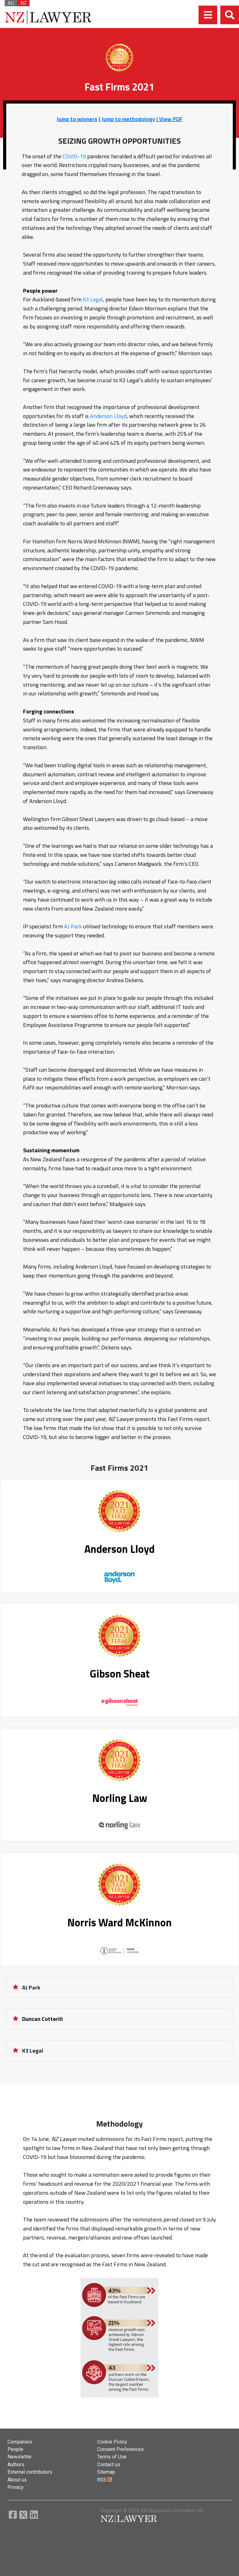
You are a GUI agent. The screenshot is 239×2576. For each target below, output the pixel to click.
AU (11, 3)
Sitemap (106, 2472)
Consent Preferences (120, 2449)
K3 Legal (93, 299)
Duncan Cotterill (42, 2019)
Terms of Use (112, 2457)
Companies (19, 2442)
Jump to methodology (127, 119)
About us (17, 2480)
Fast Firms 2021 (119, 1468)
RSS (104, 2480)
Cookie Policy (112, 2442)
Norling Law (119, 1798)
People (15, 2449)
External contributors (29, 2472)
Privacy (15, 2487)
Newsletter (19, 2457)
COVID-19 (74, 156)
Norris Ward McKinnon (119, 1922)
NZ (23, 3)
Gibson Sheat (120, 1673)
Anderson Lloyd (108, 416)
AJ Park (73, 926)
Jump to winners (77, 119)
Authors (15, 2464)
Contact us (108, 2464)
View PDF (170, 119)
